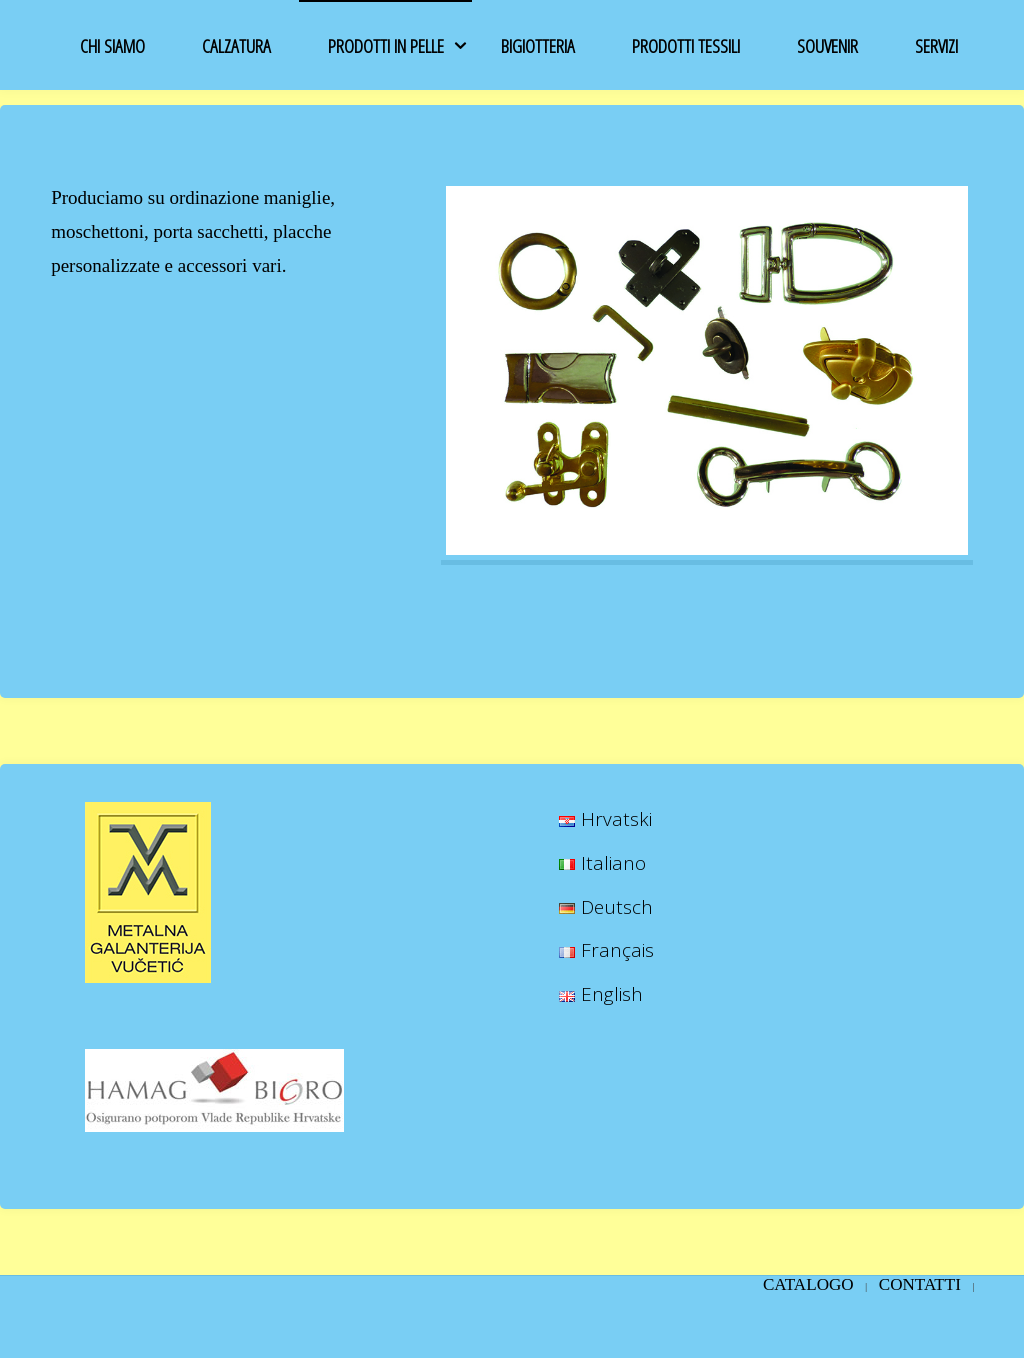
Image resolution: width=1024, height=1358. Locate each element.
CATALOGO (808, 1284)
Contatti (920, 1284)
